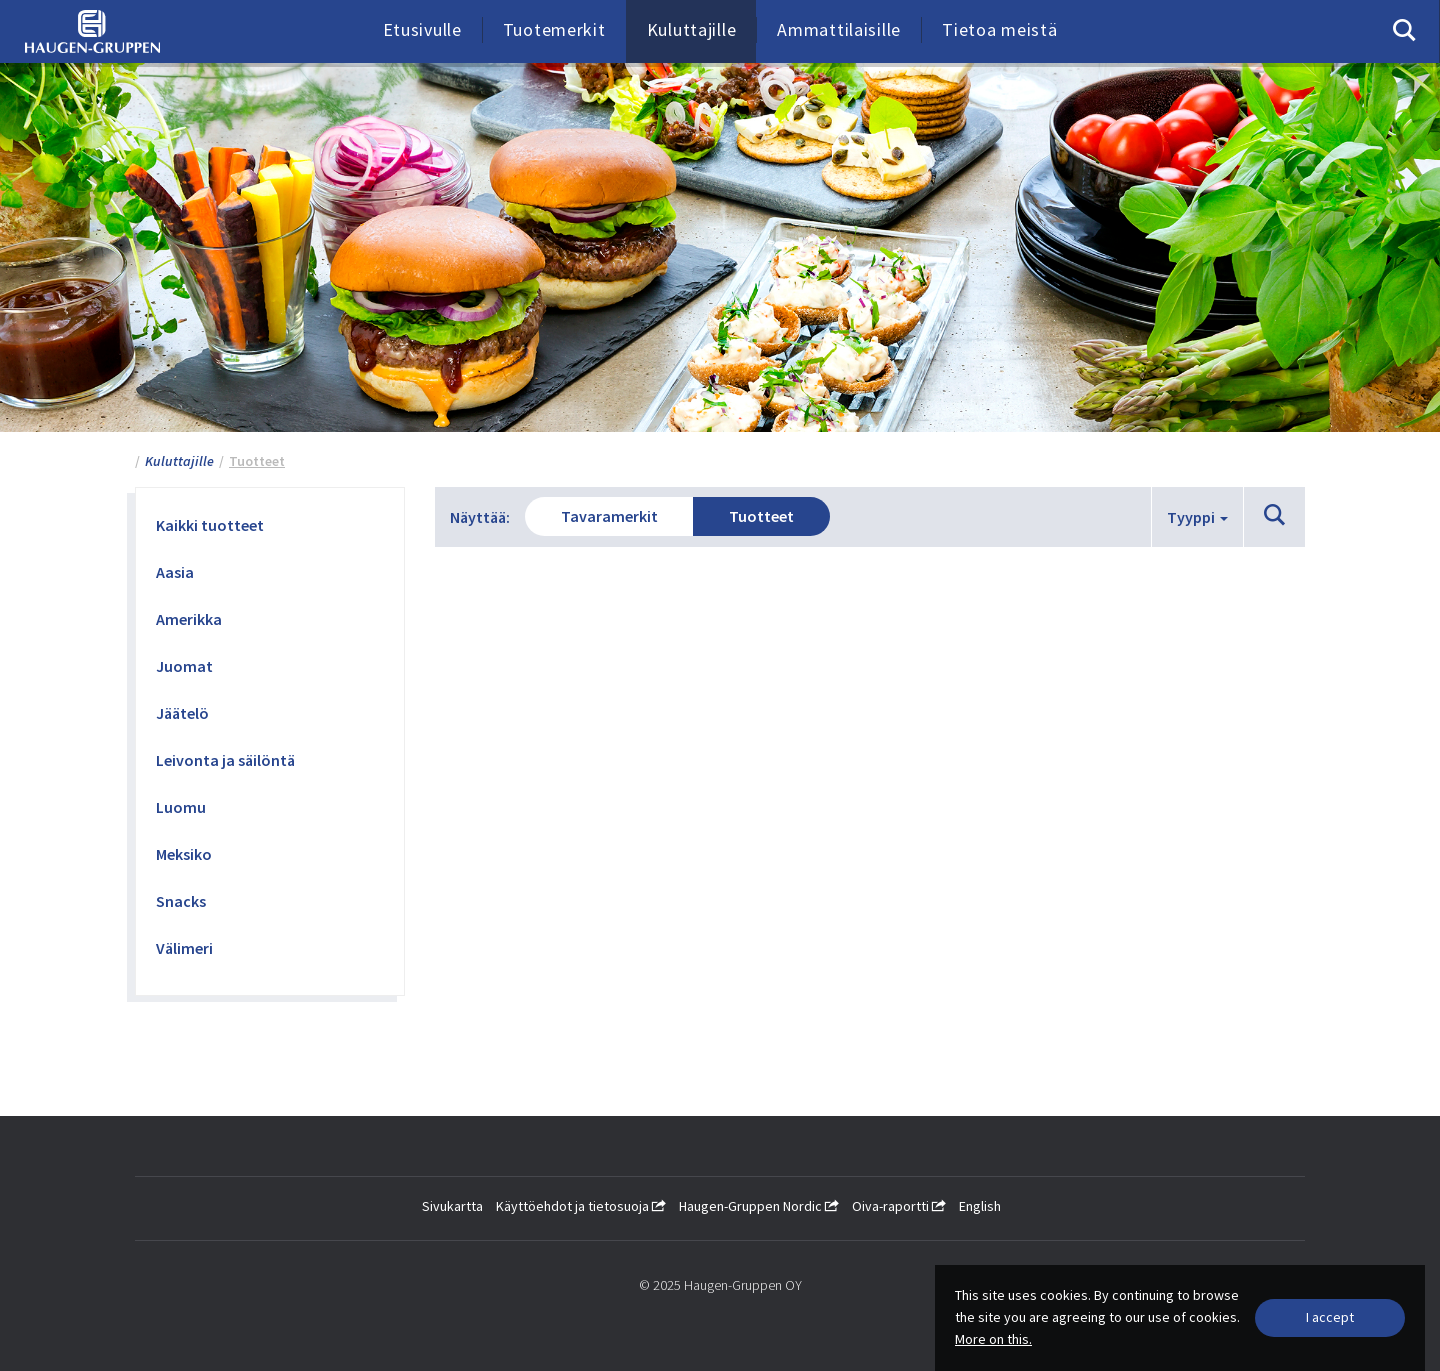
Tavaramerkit (609, 516)
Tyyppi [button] (1197, 517)
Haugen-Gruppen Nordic (759, 1206)
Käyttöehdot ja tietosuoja (581, 1206)
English (980, 1206)
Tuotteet (761, 516)
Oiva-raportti (899, 1206)
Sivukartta (452, 1206)
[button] (1274, 516)
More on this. (993, 1339)
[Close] (1330, 1318)
